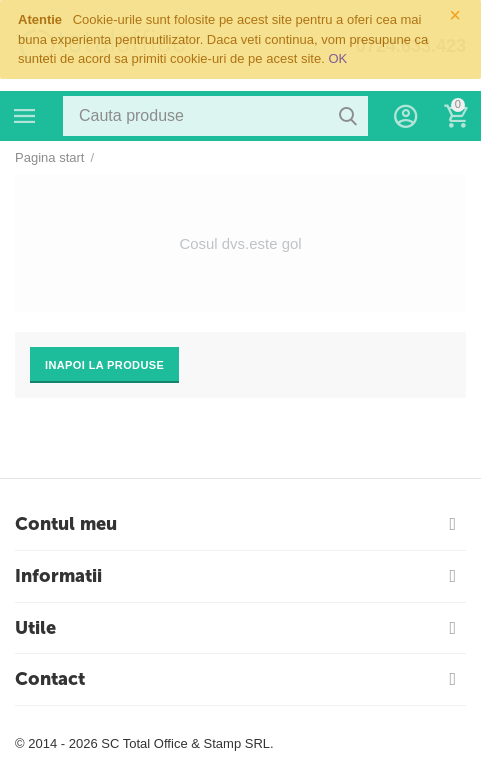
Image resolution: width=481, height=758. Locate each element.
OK (337, 58)
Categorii (25, 116)
